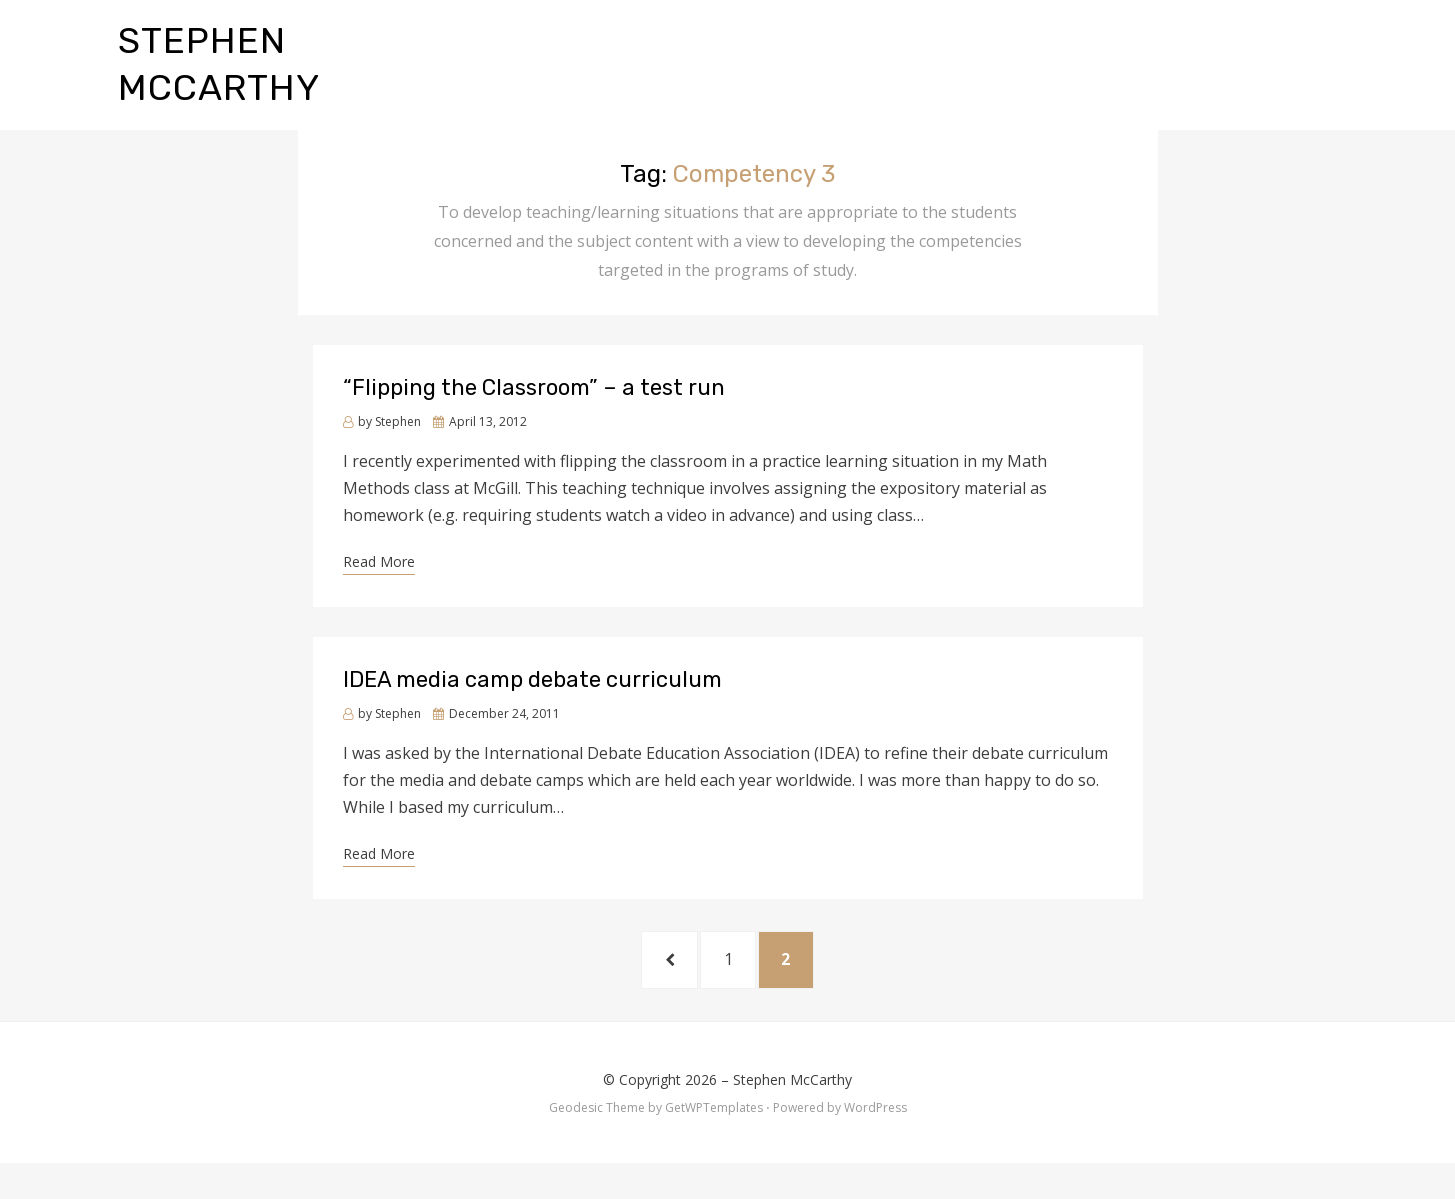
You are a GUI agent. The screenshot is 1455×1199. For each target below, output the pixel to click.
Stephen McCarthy (792, 1114)
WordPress (875, 1142)
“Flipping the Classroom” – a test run (534, 412)
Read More (379, 586)
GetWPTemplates (714, 1142)
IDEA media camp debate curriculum (532, 704)
